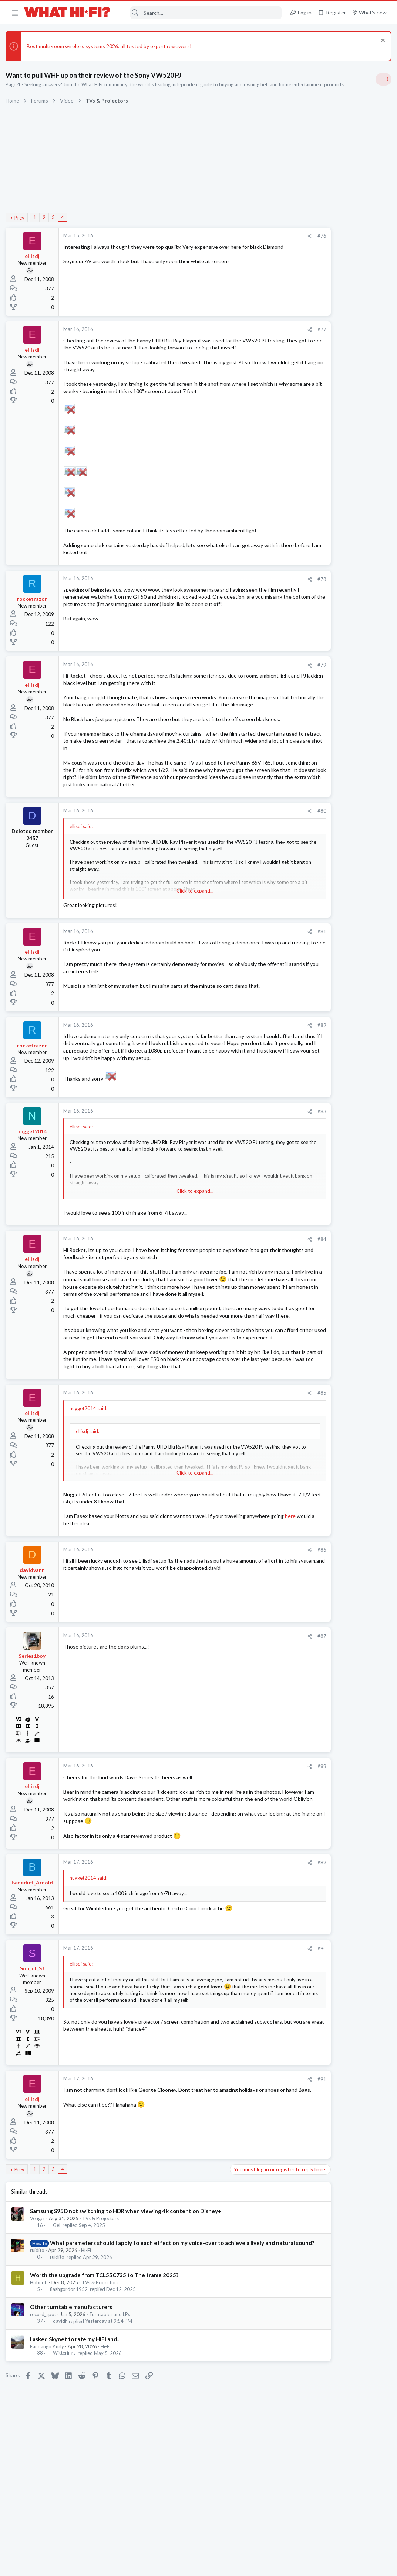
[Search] (201, 12)
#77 (262, 329)
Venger (39, 2285)
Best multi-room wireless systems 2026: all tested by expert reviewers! (111, 46)
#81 (262, 961)
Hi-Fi (88, 2325)
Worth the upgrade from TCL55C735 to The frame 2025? (106, 2349)
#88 (262, 1826)
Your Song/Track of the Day (324, 568)
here (109, 1582)
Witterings (65, 2427)
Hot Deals (302, 694)
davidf (61, 2395)
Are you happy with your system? (330, 603)
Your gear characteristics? (322, 793)
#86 (262, 1609)
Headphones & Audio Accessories (328, 930)
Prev (21, 218)
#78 (262, 586)
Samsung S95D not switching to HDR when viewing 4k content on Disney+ (127, 2277)
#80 (262, 840)
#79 (262, 672)
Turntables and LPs (111, 2389)
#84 (262, 1269)
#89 (262, 1929)
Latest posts (296, 713)
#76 (262, 236)
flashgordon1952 (70, 2363)
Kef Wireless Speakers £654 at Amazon (337, 674)
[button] (14, 12)
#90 (262, 2015)
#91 (262, 2145)
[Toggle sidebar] (382, 79)
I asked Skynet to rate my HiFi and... (77, 2413)
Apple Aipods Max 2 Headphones (330, 916)
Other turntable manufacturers (73, 2381)
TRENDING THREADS (303, 438)
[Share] (250, 236)
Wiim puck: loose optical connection (333, 822)
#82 (262, 1054)
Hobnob (41, 2356)
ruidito (39, 2325)
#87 (262, 1695)
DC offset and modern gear (323, 638)
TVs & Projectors (102, 2285)
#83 (262, 1141)
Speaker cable (308, 454)
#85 (262, 1452)
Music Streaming (309, 836)
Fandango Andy (49, 2420)
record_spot (45, 2389)
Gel (58, 2292)
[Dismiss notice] (380, 41)
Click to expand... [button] (166, 920)
